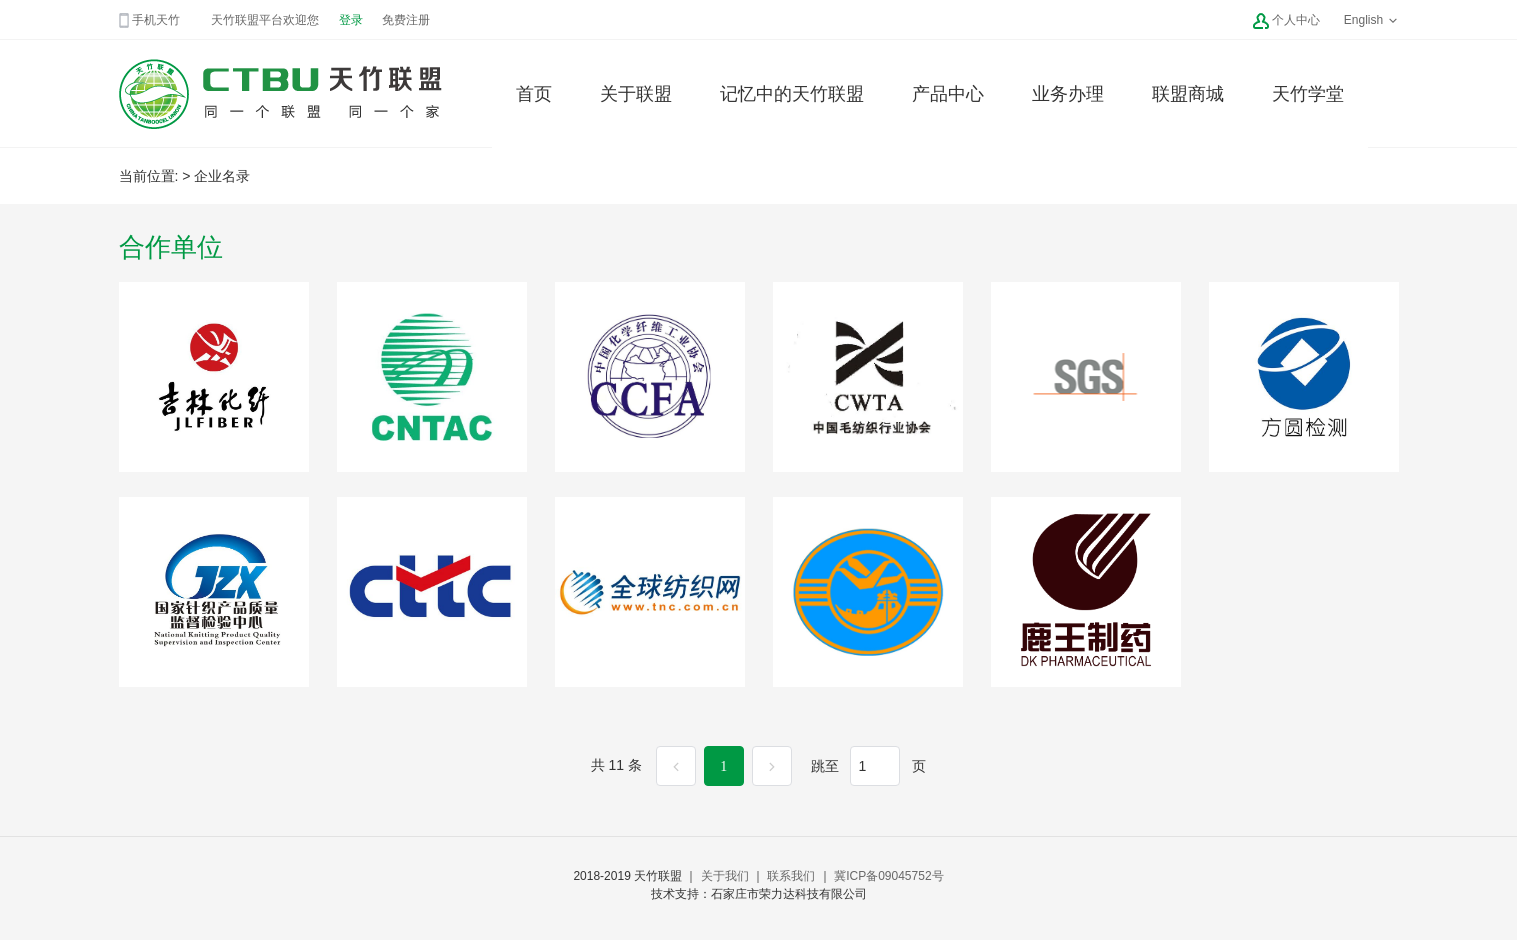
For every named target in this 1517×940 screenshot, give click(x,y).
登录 (351, 20)
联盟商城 (1188, 94)
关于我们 (725, 876)
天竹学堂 (1308, 94)
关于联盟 (636, 94)
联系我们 (791, 876)
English (1371, 20)
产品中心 (948, 94)
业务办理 (1068, 94)
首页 (534, 94)
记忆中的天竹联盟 (792, 94)
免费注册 (406, 20)
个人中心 (1296, 20)
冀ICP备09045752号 (888, 876)
